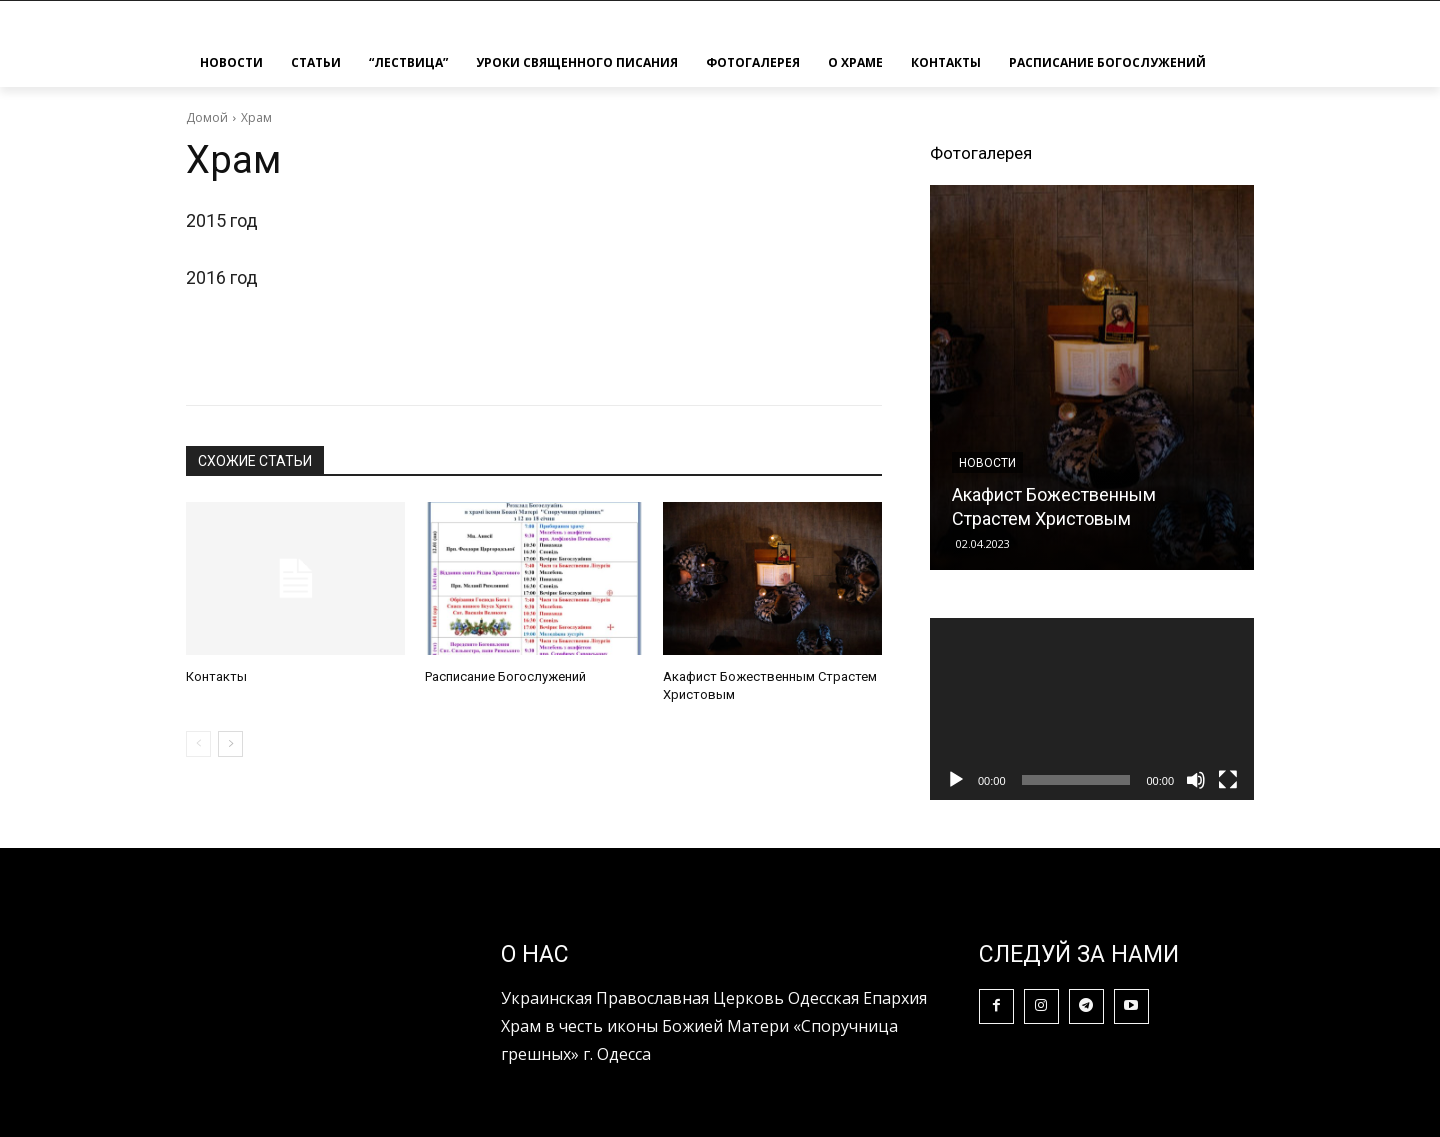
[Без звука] (1196, 780)
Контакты (216, 676)
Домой (207, 117)
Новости (987, 463)
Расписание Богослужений (505, 676)
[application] (1092, 709)
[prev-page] (198, 744)
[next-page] (230, 744)
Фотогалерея (981, 153)
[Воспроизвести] (956, 780)
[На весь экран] (1228, 780)
